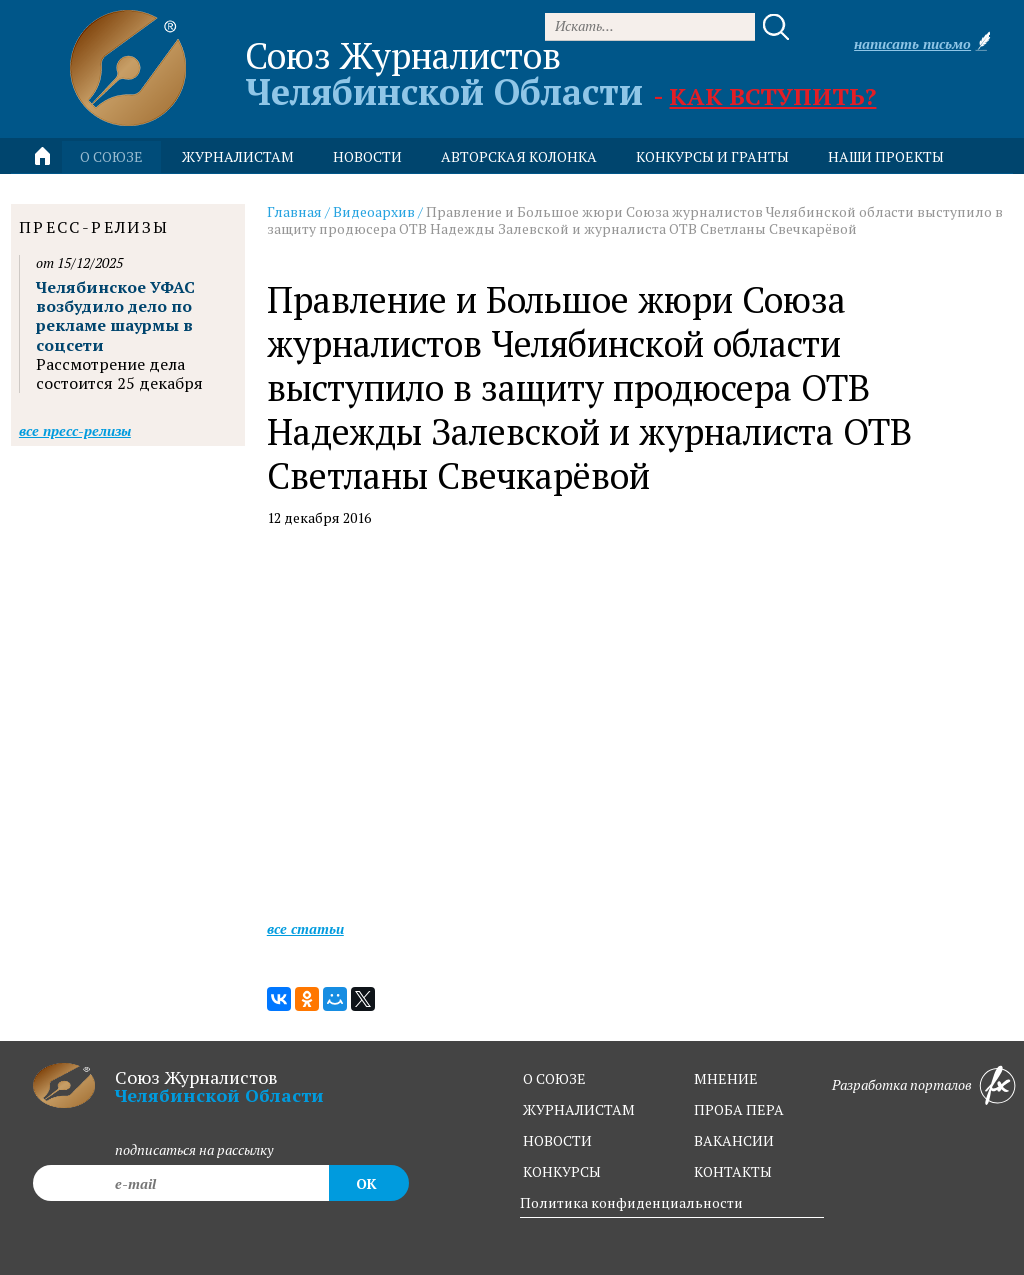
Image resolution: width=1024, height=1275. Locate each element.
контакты (733, 1171)
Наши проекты (886, 156)
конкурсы (562, 1171)
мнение (726, 1078)
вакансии (734, 1140)
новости (367, 156)
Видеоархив (374, 211)
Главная (294, 211)
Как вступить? (772, 96)
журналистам (579, 1109)
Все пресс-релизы (75, 430)
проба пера (739, 1109)
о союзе (554, 1078)
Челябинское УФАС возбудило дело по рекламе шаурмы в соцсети (115, 316)
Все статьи (305, 928)
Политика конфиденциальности (631, 1202)
